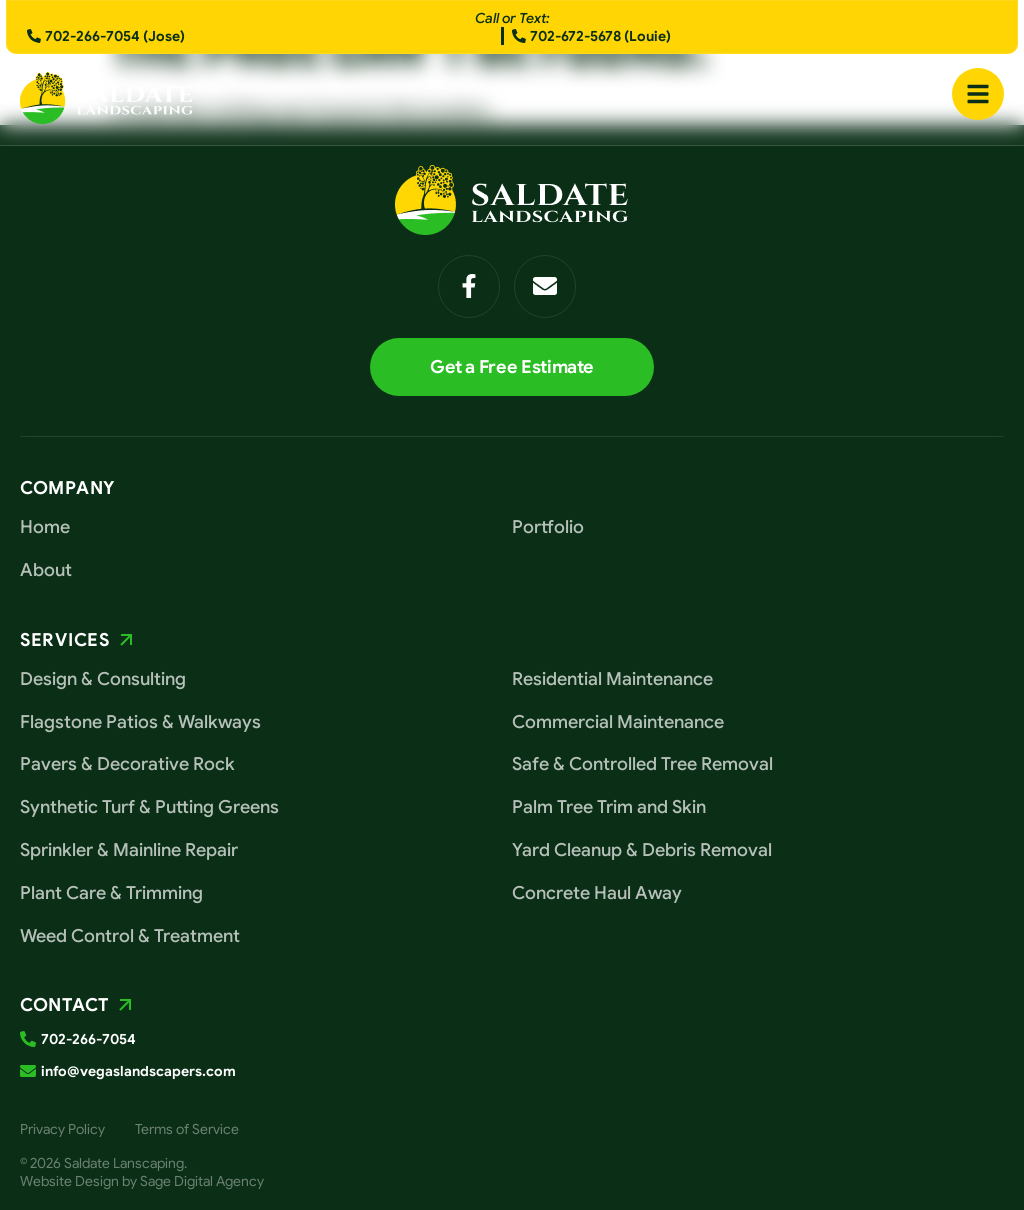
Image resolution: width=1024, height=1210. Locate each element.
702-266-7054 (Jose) (115, 36)
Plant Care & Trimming (111, 893)
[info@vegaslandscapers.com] (28, 1071)
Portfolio (548, 527)
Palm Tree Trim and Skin (609, 807)
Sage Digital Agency (202, 1181)
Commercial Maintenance (618, 722)
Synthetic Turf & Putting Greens (149, 807)
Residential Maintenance (612, 679)
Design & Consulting (103, 679)
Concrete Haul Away (597, 893)
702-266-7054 (88, 1039)
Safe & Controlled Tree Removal (642, 764)
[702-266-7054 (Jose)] (34, 36)
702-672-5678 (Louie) (600, 36)
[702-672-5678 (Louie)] (519, 36)
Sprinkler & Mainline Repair (129, 850)
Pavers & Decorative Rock (127, 764)
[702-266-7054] (28, 1039)
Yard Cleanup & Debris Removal (642, 850)
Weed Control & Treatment (130, 936)
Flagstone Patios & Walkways (140, 722)
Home (45, 527)
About (46, 570)
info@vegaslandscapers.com (138, 1071)
